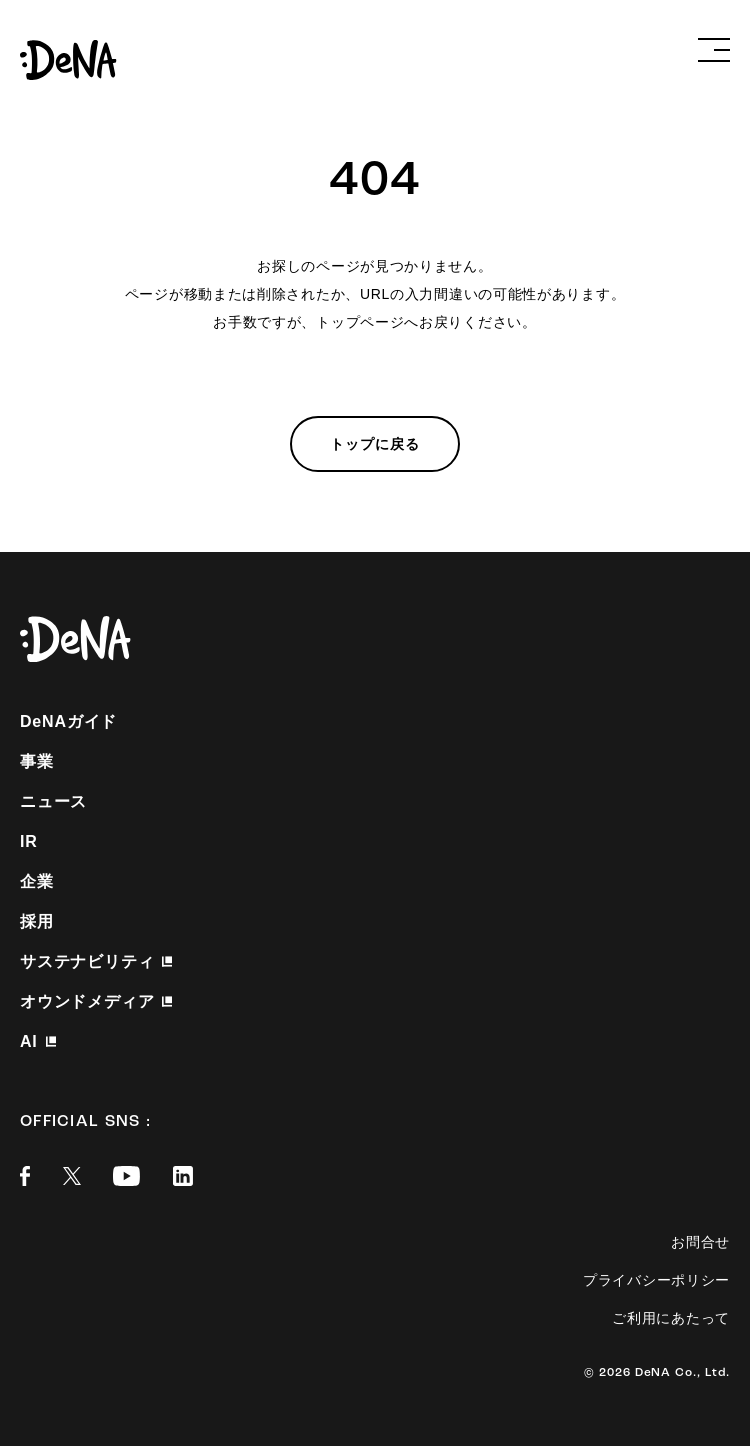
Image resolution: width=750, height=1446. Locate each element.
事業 (37, 761)
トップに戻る (375, 444)
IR (29, 841)
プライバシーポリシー (656, 1280)
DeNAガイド (68, 721)
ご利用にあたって (671, 1318)
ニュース (53, 801)
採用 (37, 921)
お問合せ (700, 1242)
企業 (37, 881)
